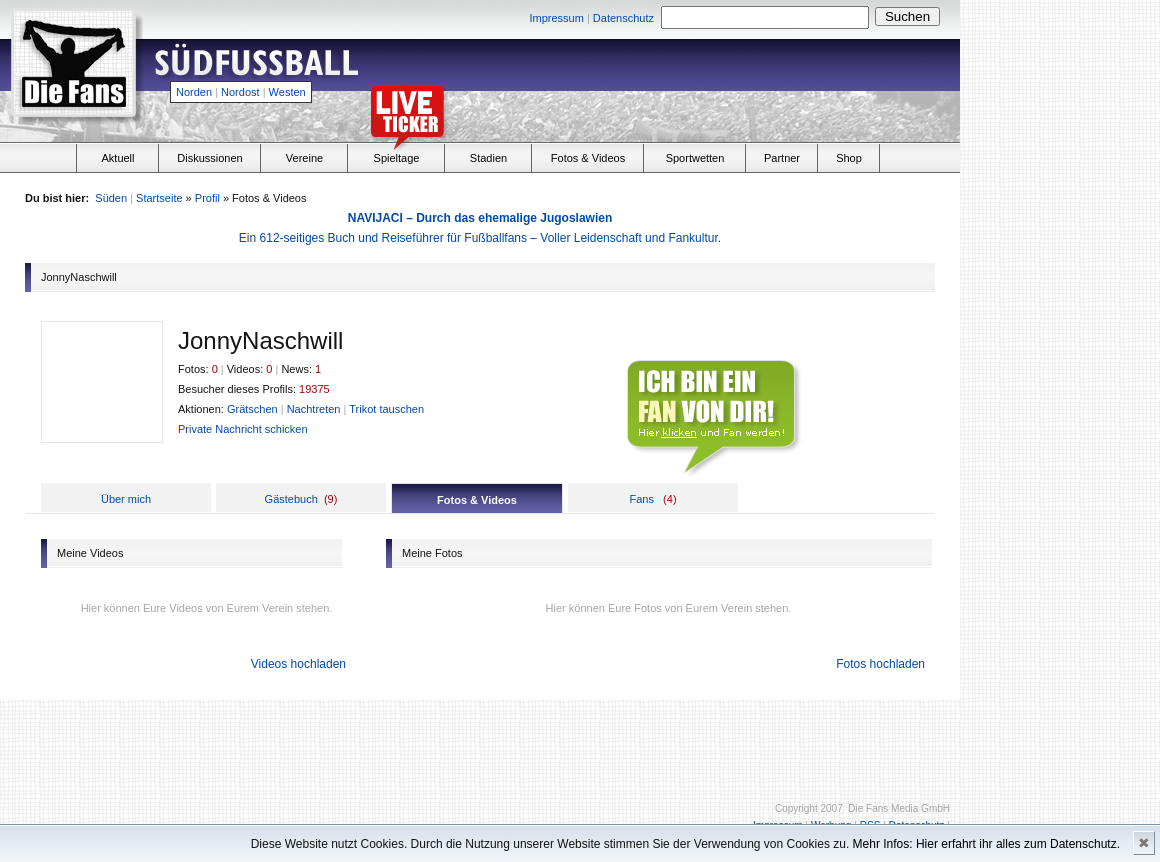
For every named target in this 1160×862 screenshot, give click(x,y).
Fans (641, 499)
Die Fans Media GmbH (899, 808)
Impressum (556, 18)
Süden (111, 198)
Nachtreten (314, 409)
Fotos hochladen (880, 664)
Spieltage (397, 158)
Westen (287, 92)
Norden (194, 92)
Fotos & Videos (588, 158)
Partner (782, 158)
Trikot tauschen (386, 409)
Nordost (240, 92)
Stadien (488, 158)
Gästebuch (291, 499)
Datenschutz (623, 18)
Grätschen (252, 409)
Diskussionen (209, 158)
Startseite (159, 198)
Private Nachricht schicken (243, 429)
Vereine (304, 158)
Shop (849, 158)
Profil (207, 198)
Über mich (126, 499)
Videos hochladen (298, 664)
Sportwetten (695, 158)
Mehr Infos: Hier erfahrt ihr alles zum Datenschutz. (986, 844)
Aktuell (117, 158)
